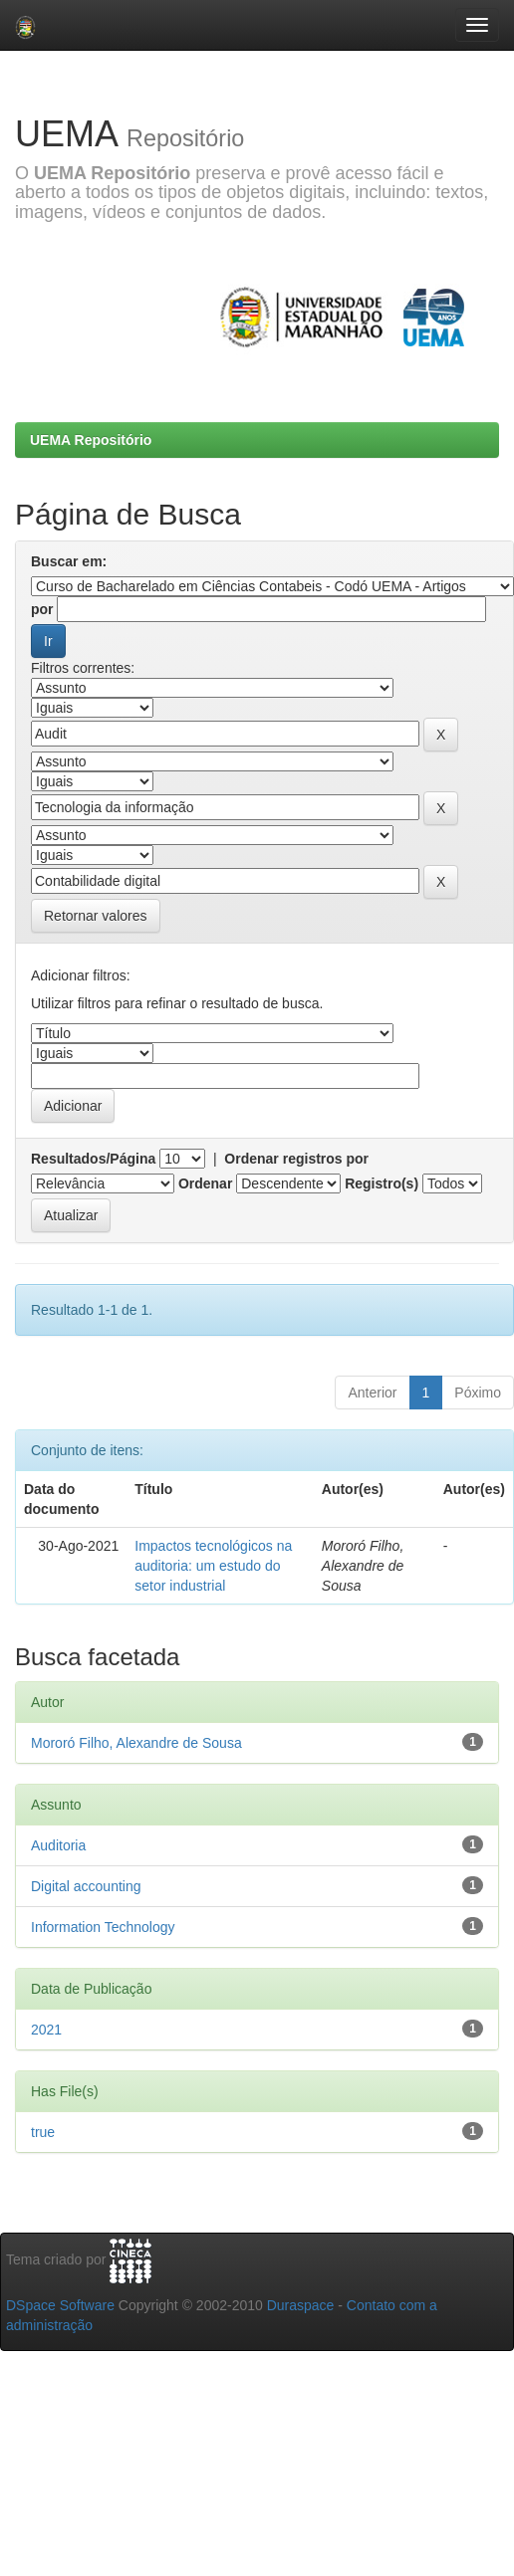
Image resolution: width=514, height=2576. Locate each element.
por (42, 609)
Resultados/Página (93, 1159)
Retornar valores (95, 916)
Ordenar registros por (296, 1159)
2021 (46, 2030)
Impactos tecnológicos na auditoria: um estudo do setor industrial (213, 1566)
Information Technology (103, 1927)
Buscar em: (69, 561)
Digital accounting (86, 1886)
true (43, 2132)
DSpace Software (60, 2305)
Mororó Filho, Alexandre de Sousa (136, 1743)
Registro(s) (381, 1183)
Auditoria (58, 1845)
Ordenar (205, 1183)
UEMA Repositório (90, 440)
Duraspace (301, 2305)
